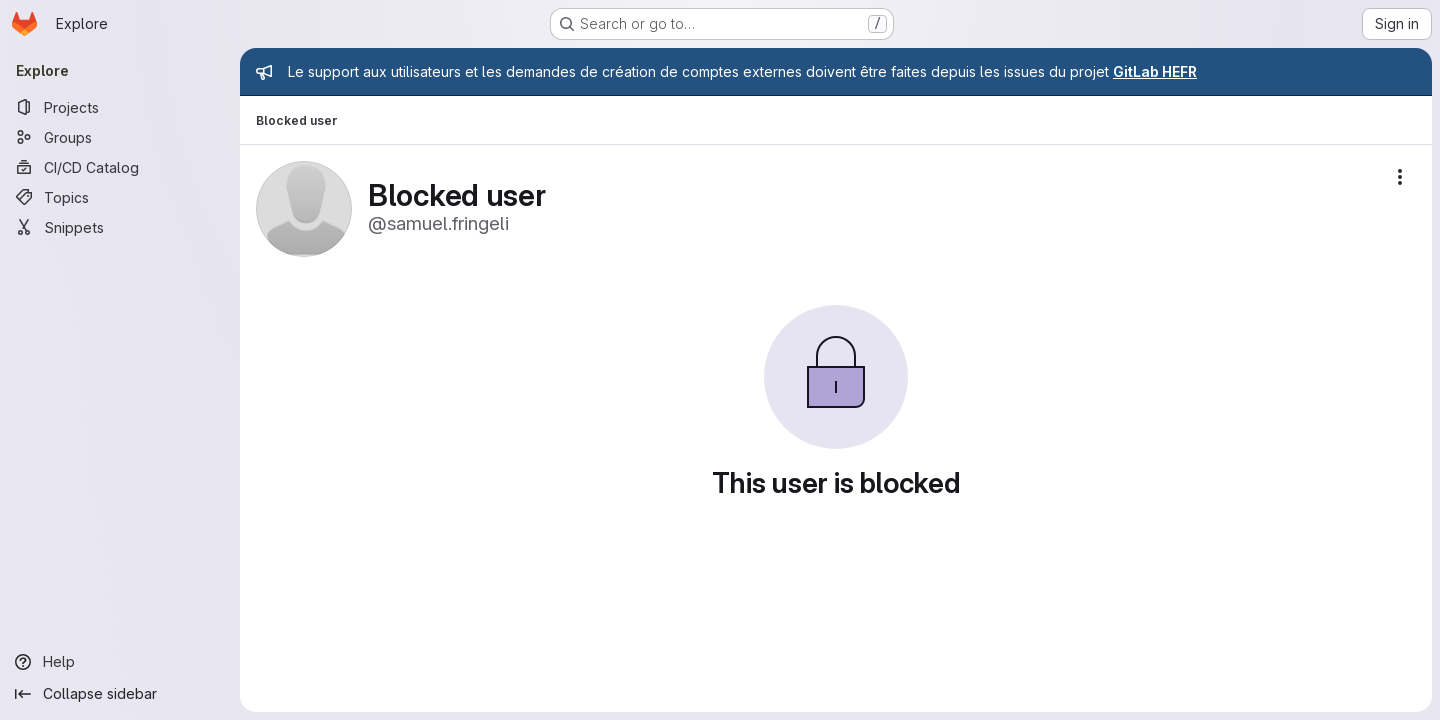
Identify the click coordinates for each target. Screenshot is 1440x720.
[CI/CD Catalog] (120, 167)
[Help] (120, 662)
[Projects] (120, 107)
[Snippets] (120, 227)
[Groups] (120, 137)
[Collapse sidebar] (120, 694)
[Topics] (120, 197)
